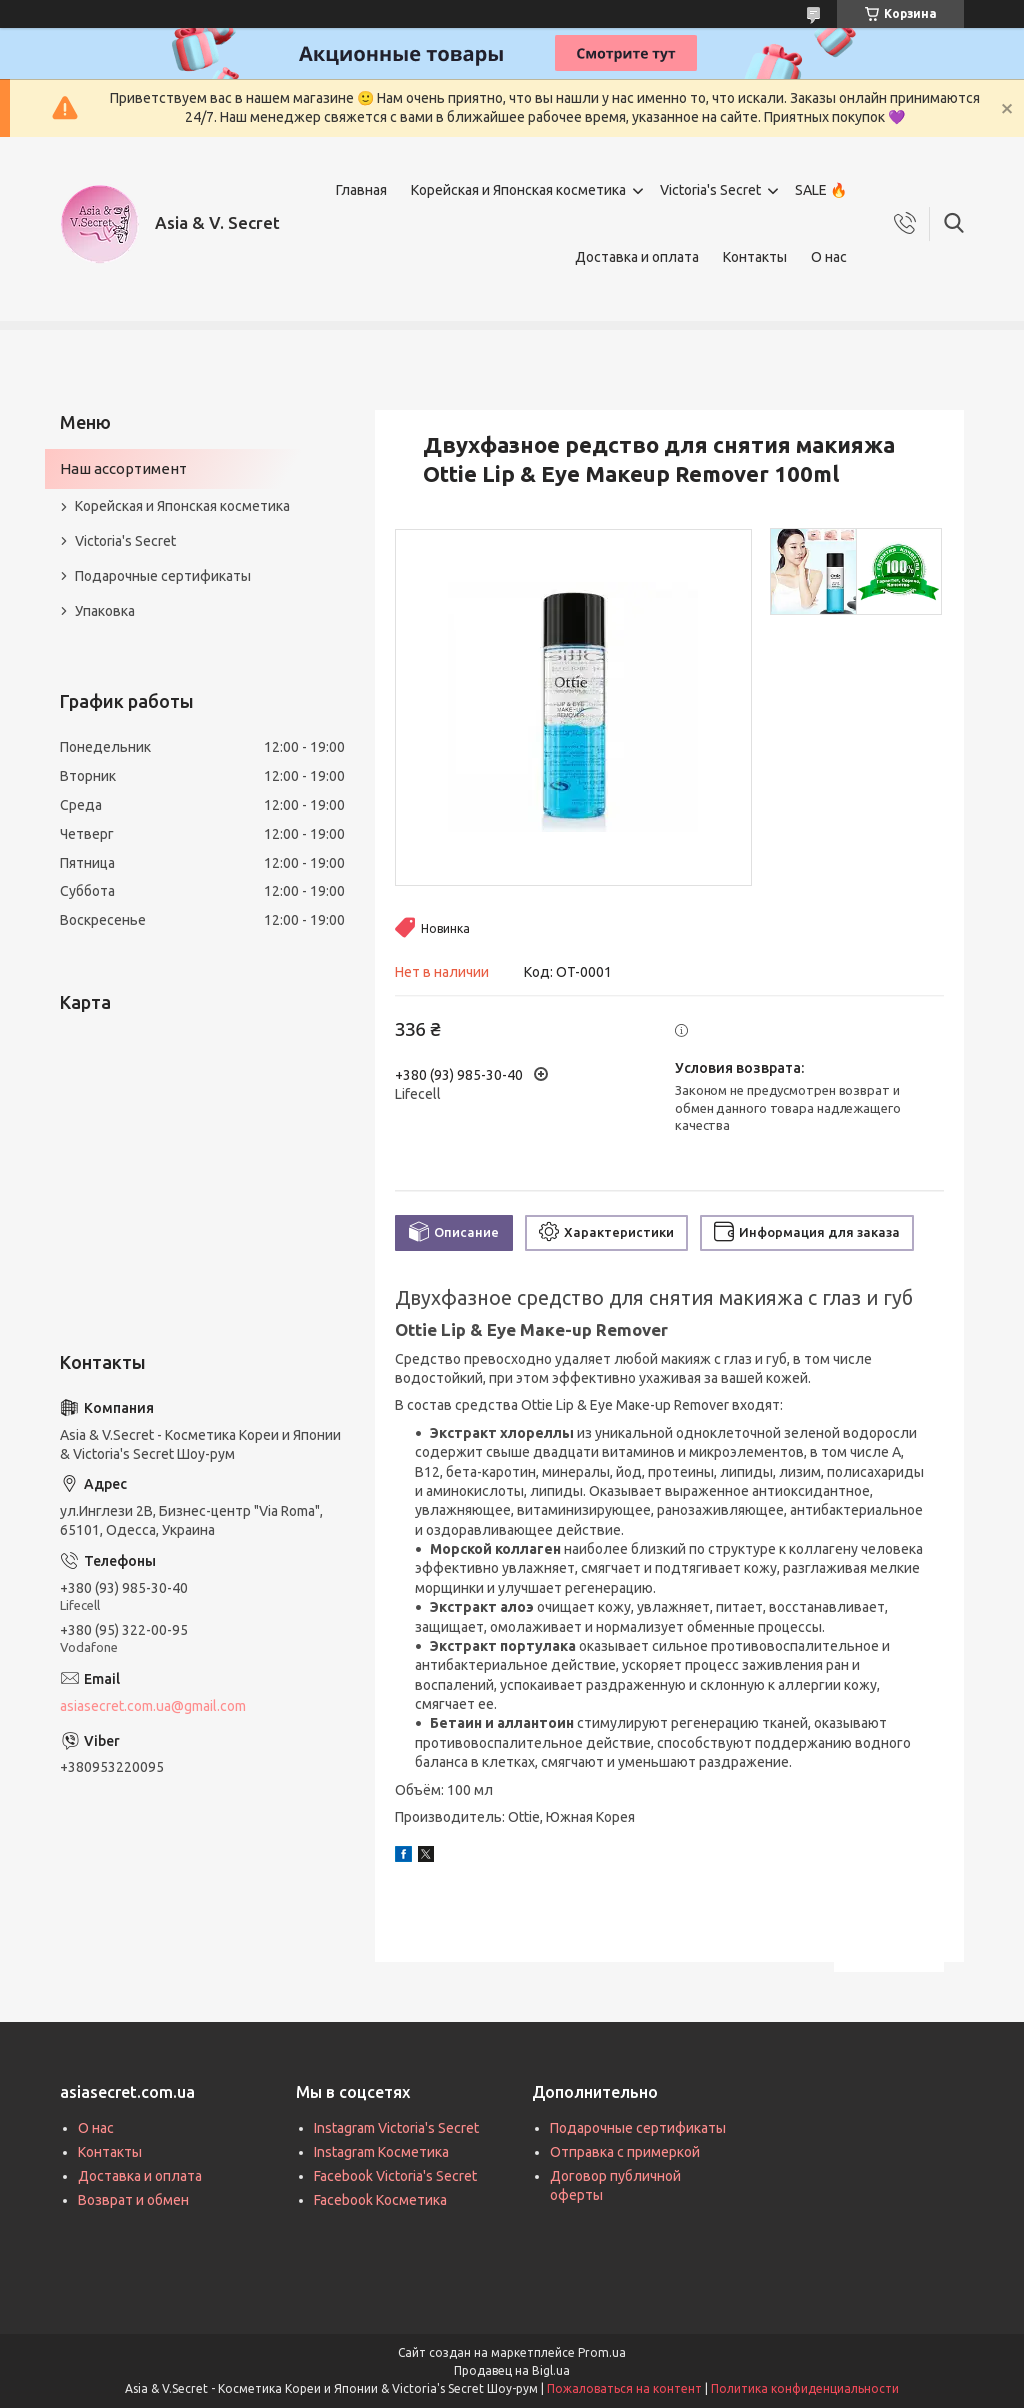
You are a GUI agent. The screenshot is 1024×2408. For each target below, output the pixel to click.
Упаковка (105, 611)
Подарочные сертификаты (163, 576)
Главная (361, 190)
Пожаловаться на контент (624, 2388)
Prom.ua (602, 2352)
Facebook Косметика (380, 2200)
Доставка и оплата (637, 257)
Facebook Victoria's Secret (395, 2176)
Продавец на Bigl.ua (512, 2370)
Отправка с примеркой (625, 2152)
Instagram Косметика (381, 2152)
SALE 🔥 (821, 190)
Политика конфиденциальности (805, 2388)
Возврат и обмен (133, 2200)
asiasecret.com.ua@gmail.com (153, 1706)
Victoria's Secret (710, 190)
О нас (829, 257)
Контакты (755, 257)
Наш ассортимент (123, 468)
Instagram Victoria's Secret (396, 2128)
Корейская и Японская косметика (518, 190)
